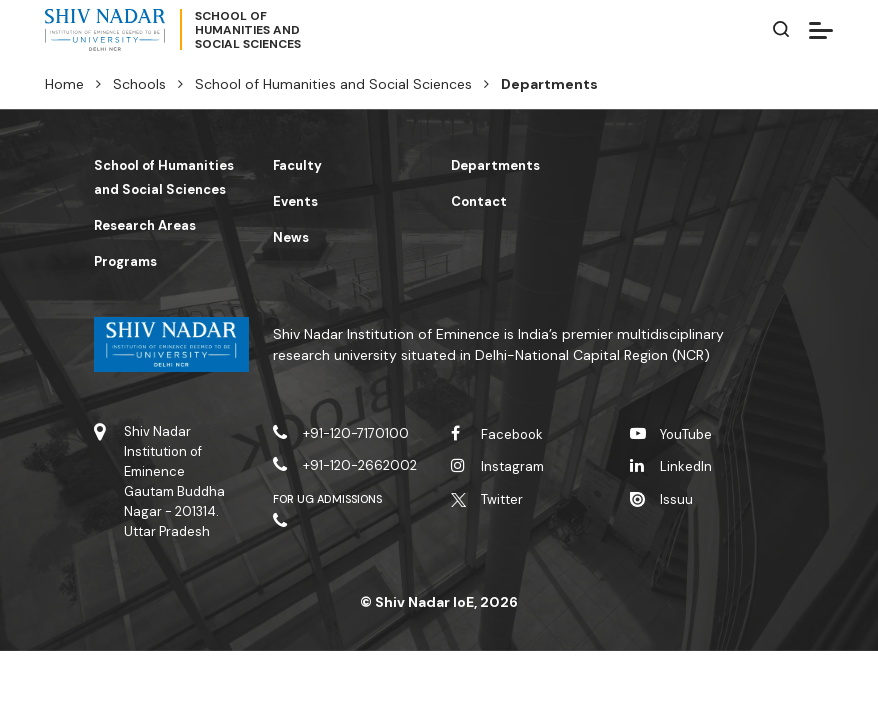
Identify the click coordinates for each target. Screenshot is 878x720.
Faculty (297, 165)
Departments (495, 165)
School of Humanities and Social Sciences (333, 84)
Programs (125, 261)
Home (64, 84)
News (291, 237)
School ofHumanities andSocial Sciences (248, 30)
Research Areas (145, 225)
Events (295, 201)
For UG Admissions (328, 499)
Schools (139, 84)
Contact (479, 201)
